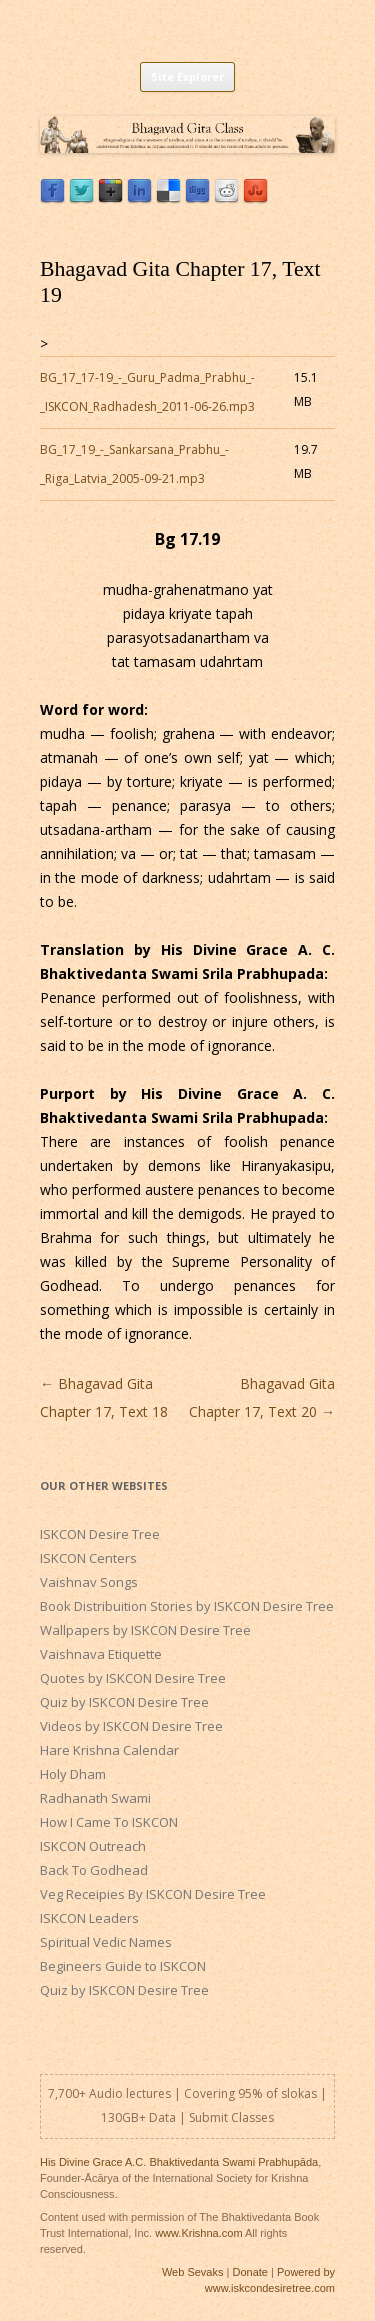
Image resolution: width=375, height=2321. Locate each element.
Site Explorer (187, 76)
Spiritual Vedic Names (106, 1942)
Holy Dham (73, 1774)
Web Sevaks (193, 2272)
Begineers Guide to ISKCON (123, 1966)
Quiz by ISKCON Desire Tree (124, 1702)
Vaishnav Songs (89, 1582)
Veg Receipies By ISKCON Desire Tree (153, 1894)
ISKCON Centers (88, 1558)
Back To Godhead (94, 1870)
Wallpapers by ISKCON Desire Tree (145, 1630)
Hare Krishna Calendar (109, 1750)
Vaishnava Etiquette (101, 1654)
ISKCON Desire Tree (100, 1534)
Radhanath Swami (95, 1798)
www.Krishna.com (198, 2233)
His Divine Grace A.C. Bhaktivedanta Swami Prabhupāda (179, 2162)
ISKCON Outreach (93, 1846)
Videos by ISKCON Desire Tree (131, 1726)
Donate (249, 2272)
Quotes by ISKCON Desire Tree (133, 1678)
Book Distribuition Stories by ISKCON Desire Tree (187, 1606)
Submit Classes (231, 2117)
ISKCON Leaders (89, 1918)
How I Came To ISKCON (109, 1822)
